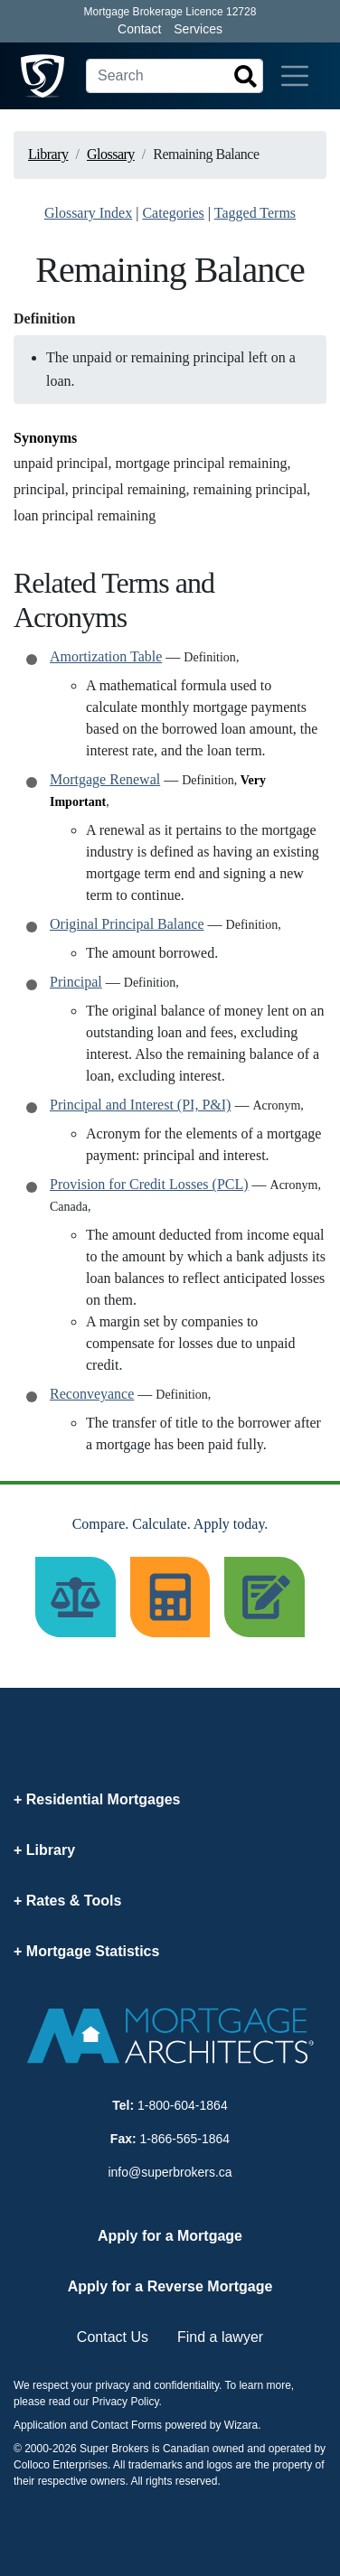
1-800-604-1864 (182, 2105)
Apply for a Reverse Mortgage (170, 2286)
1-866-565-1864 (185, 2138)
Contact (139, 29)
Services (198, 29)
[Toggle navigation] (294, 76)
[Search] (174, 76)
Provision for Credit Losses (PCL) (149, 1184)
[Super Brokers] (42, 76)
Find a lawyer (220, 2337)
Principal (76, 981)
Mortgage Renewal (105, 779)
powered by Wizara (211, 2425)
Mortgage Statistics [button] (93, 1951)
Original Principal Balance (127, 924)
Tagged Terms (255, 212)
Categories (172, 212)
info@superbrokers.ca (169, 2172)
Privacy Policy (125, 2401)
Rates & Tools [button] (74, 1900)
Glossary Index (88, 212)
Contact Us (112, 2337)
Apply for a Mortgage (170, 2235)
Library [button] (50, 1850)
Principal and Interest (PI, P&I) (140, 1104)
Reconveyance (92, 1393)
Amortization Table (106, 656)
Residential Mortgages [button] (103, 1799)
